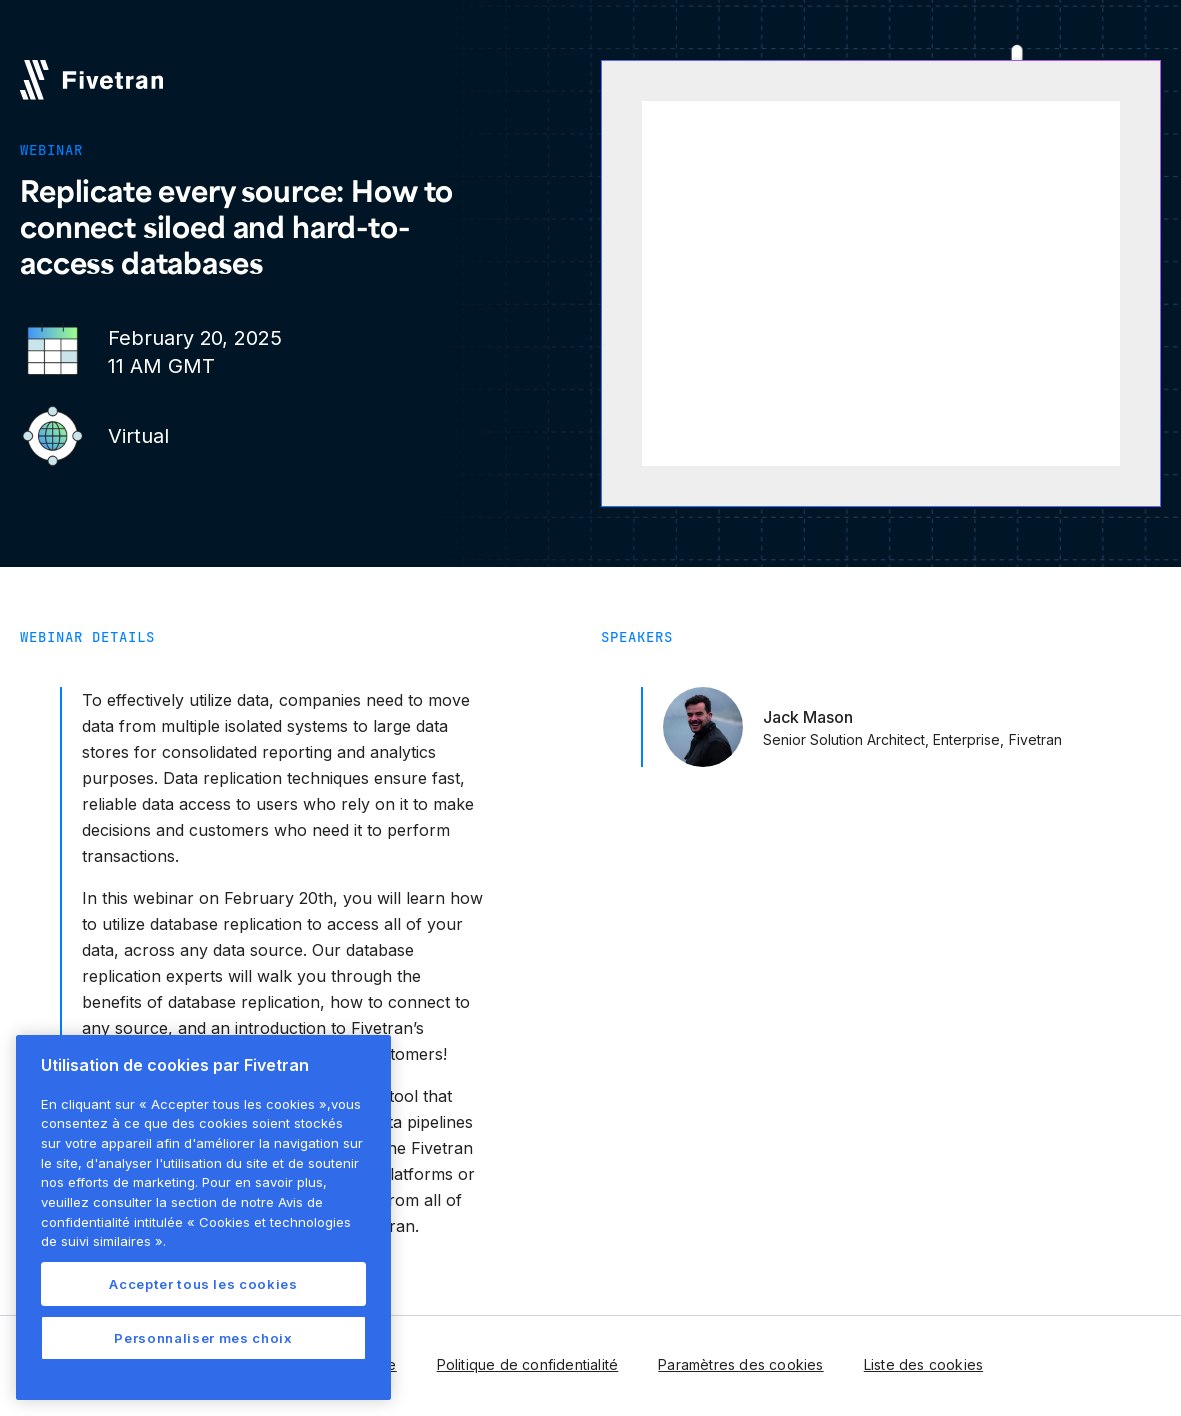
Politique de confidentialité (528, 1364)
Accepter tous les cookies (203, 1284)
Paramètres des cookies (740, 1364)
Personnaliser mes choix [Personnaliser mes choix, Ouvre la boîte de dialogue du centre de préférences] (203, 1338)
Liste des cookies (923, 1364)
